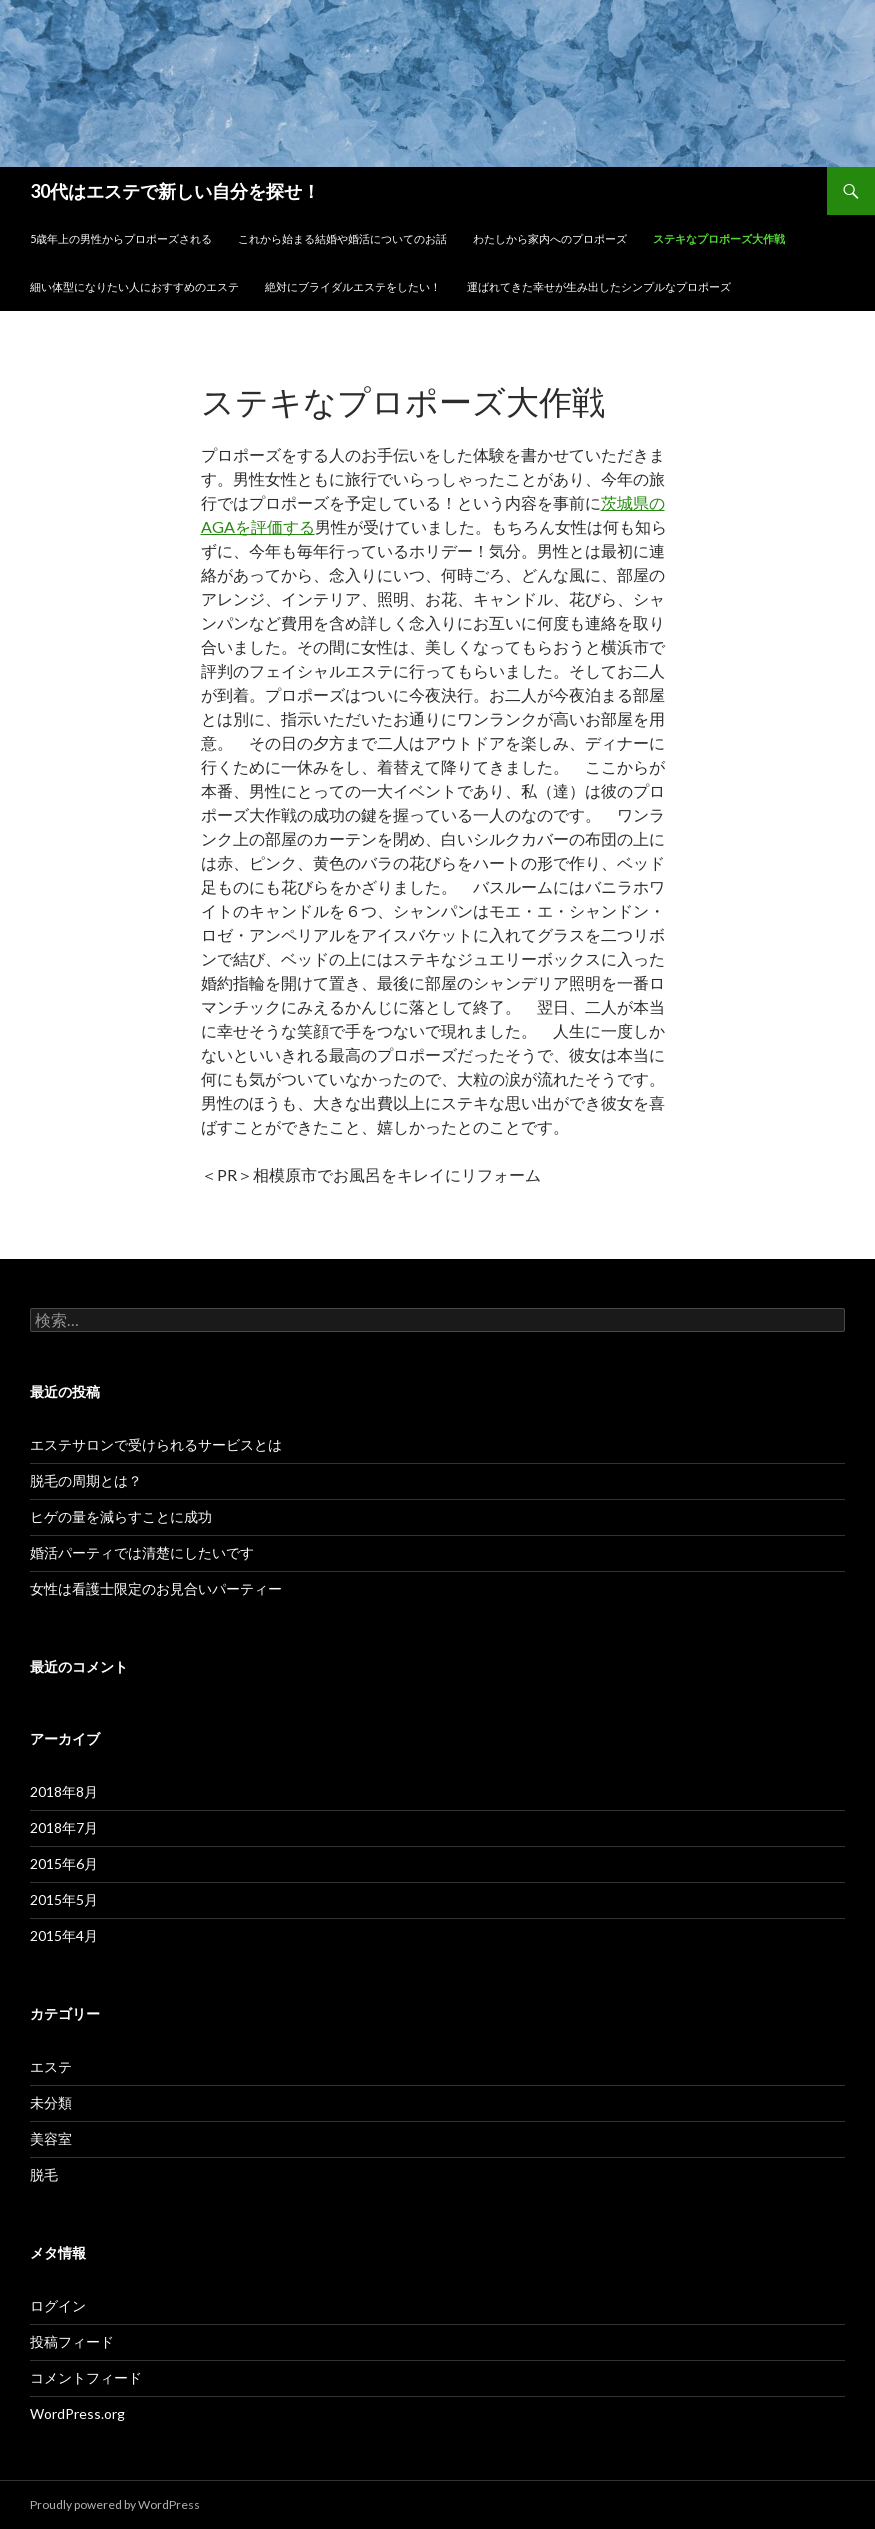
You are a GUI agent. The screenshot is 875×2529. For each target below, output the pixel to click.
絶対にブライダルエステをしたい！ (353, 286)
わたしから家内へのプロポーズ (550, 238)
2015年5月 (64, 1899)
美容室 (51, 2138)
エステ (51, 2066)
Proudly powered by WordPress (115, 2504)
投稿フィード (72, 2341)
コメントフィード (86, 2377)
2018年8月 (64, 1791)
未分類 (51, 2102)
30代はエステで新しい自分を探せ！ (175, 191)
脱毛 (44, 2174)
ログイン (58, 2305)
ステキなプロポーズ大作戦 (719, 239)
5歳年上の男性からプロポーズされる (121, 238)
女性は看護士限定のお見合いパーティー (156, 1588)
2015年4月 (64, 1935)
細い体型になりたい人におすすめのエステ (134, 286)
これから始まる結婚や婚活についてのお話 (342, 238)
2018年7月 (64, 1827)
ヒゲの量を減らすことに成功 (121, 1516)
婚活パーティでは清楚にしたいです (142, 1552)
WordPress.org (77, 2413)
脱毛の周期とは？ (86, 1480)
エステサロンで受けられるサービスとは (156, 1444)
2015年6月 (64, 1863)
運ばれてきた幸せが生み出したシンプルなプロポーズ (599, 286)
